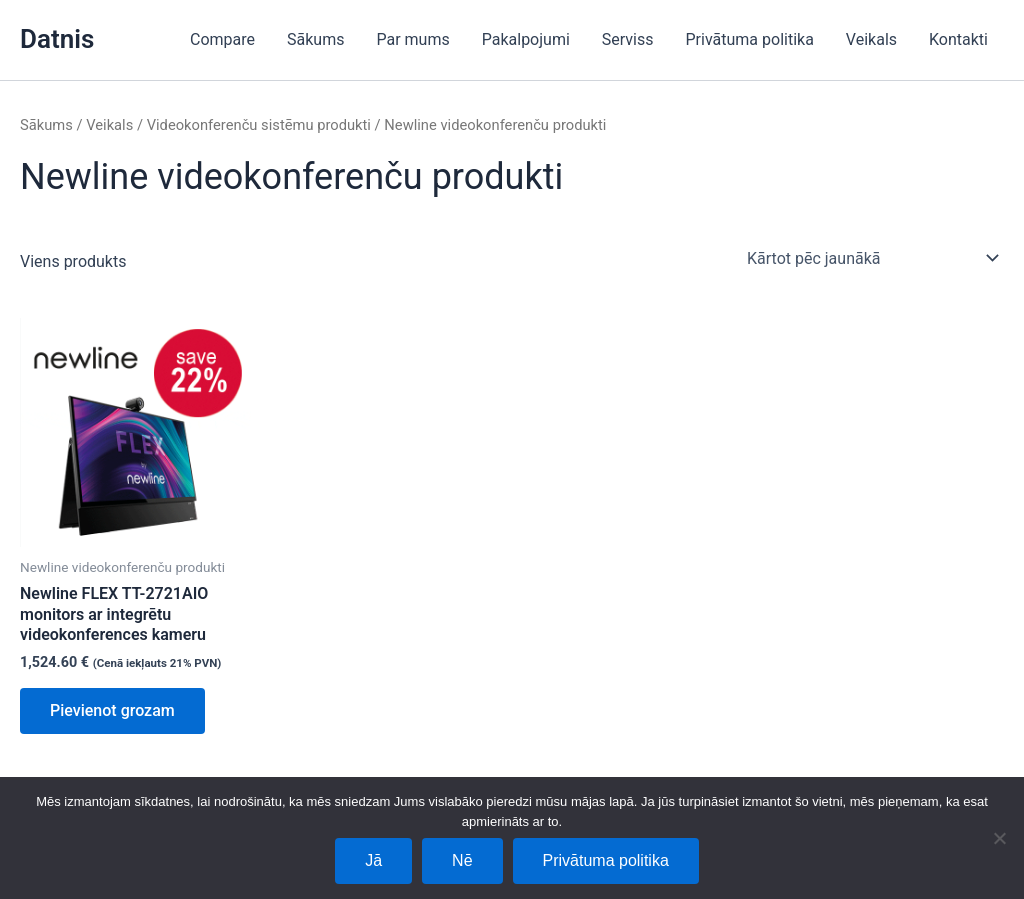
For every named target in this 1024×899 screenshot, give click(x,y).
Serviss (628, 39)
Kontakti (958, 39)
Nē (462, 860)
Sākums (315, 39)
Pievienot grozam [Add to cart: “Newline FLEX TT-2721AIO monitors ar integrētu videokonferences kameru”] (112, 710)
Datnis (57, 39)
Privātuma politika (750, 39)
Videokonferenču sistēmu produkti (259, 125)
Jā (373, 860)
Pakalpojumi (526, 39)
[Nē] (999, 838)
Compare (222, 39)
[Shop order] (871, 258)
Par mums (412, 39)
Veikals (871, 39)
